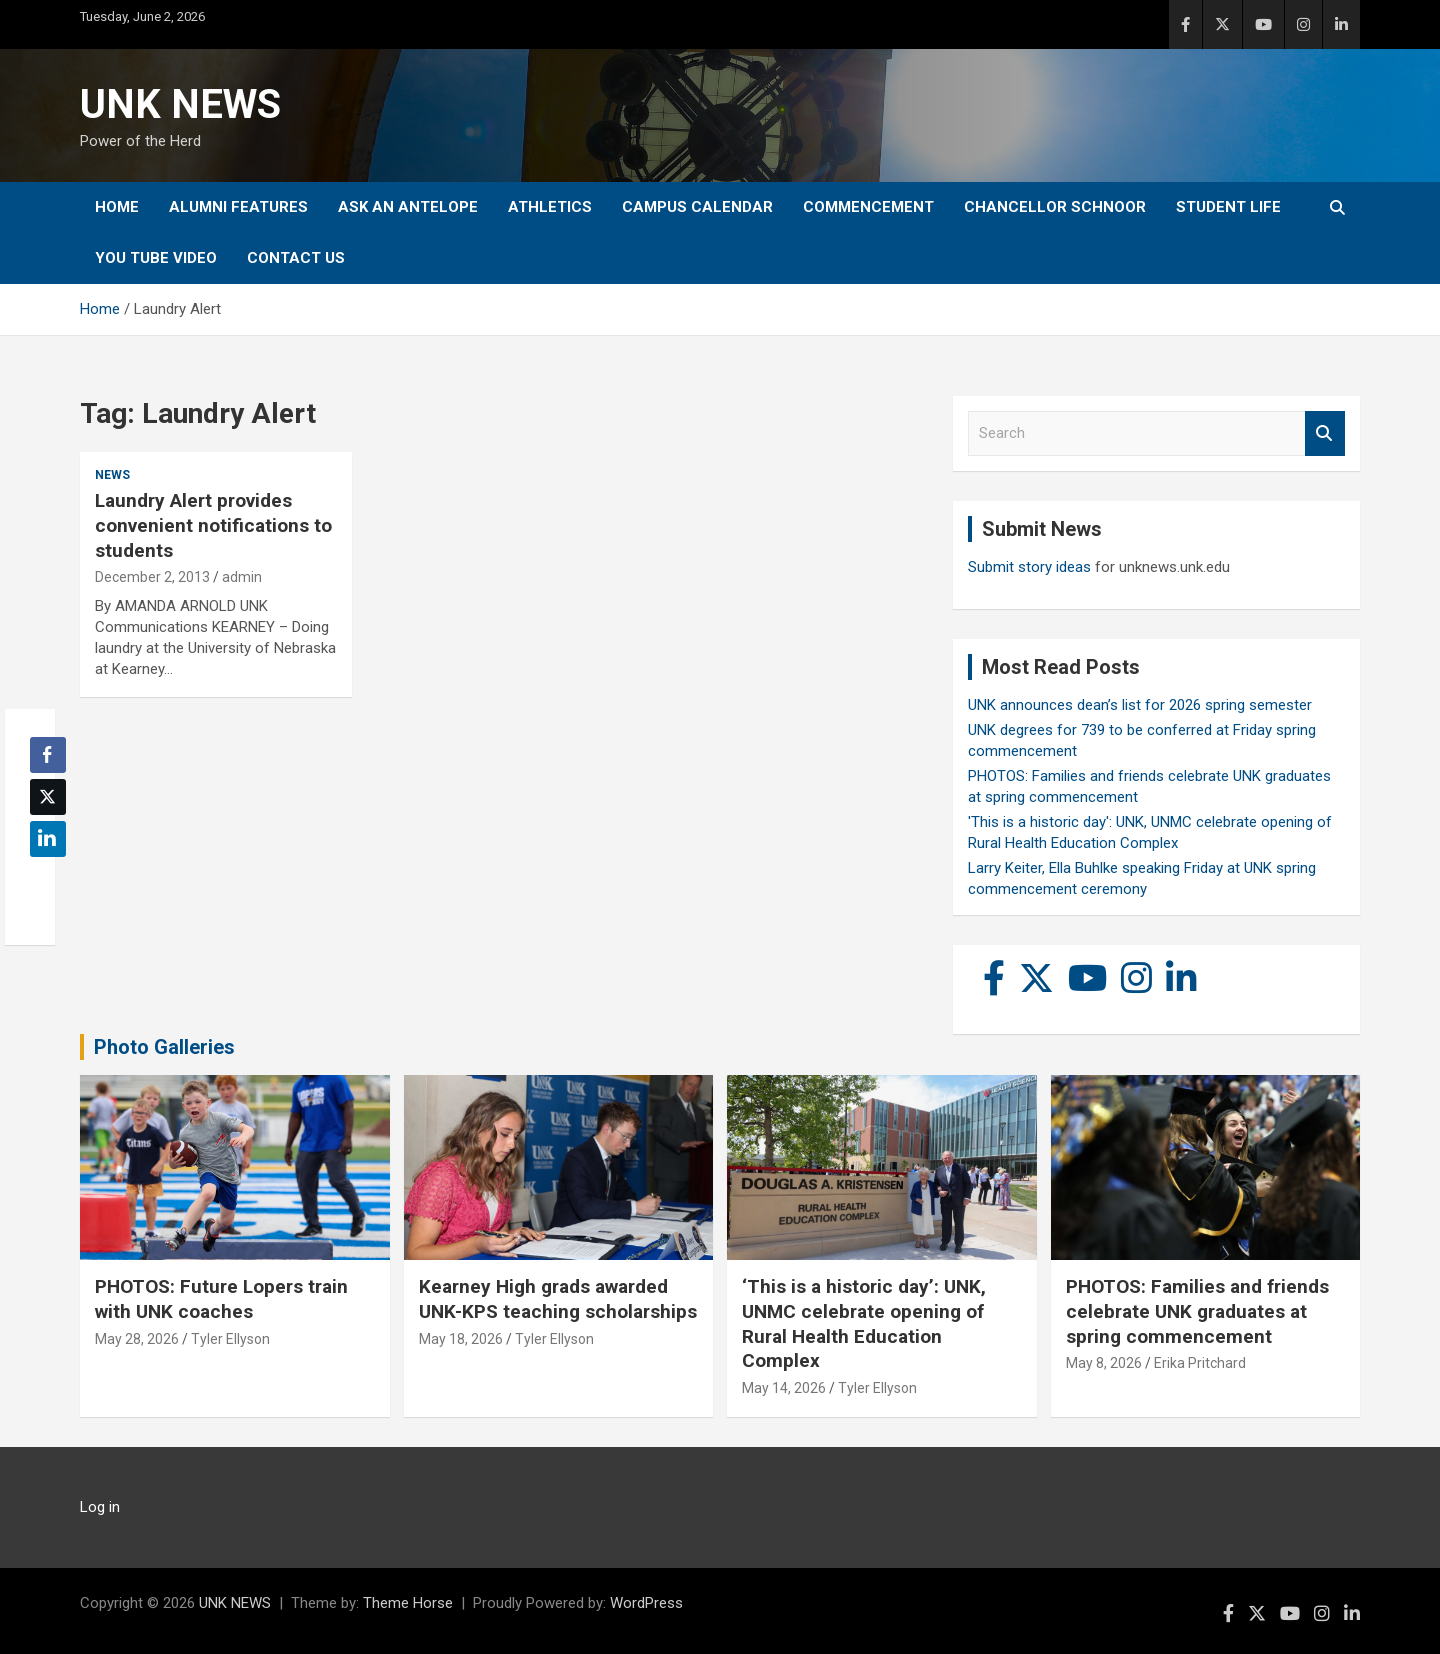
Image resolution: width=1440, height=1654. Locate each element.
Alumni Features (238, 207)
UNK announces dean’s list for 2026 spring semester (1140, 705)
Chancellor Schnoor (1055, 207)
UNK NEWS (180, 104)
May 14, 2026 (784, 1388)
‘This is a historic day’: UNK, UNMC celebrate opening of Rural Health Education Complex (864, 1323)
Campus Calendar (697, 207)
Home (117, 207)
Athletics (550, 207)
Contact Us (296, 258)
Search (1325, 433)
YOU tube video (156, 258)
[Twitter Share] (48, 797)
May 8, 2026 (1104, 1363)
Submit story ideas (1029, 567)
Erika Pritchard (1200, 1363)
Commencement (868, 207)
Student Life (1228, 207)
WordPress (646, 1603)
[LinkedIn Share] (48, 839)
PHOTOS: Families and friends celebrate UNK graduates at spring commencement (1197, 1311)
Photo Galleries (164, 1047)
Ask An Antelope (408, 207)
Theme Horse (408, 1603)
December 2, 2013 (152, 577)
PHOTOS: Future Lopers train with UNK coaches (221, 1299)
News (112, 475)
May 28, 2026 (137, 1339)
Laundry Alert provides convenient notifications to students (213, 525)
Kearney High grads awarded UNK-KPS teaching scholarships (558, 1299)
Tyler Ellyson (230, 1339)
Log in (100, 1507)
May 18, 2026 (461, 1339)
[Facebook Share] (48, 755)
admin (242, 577)
